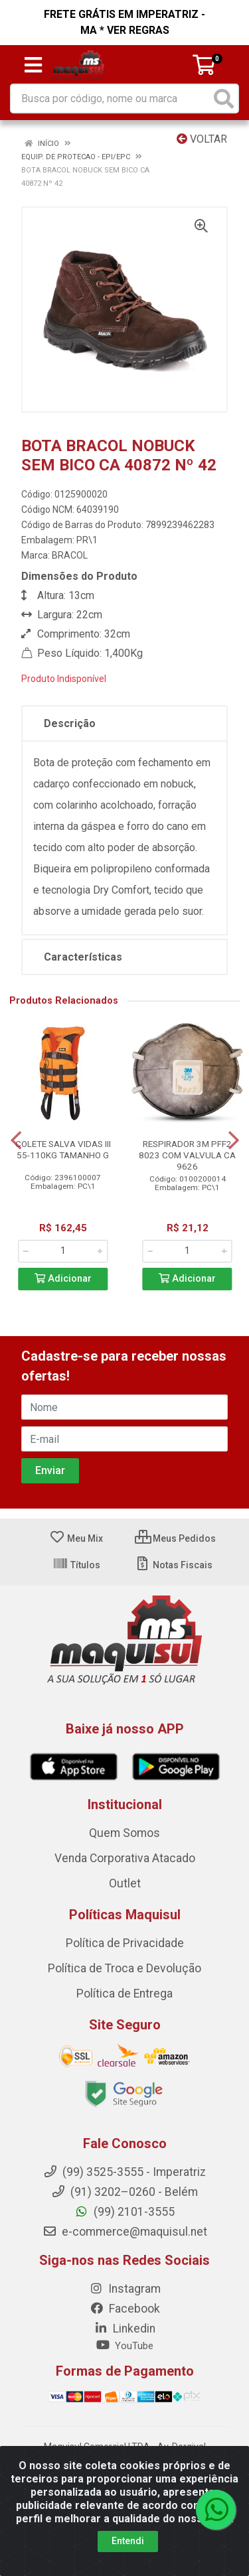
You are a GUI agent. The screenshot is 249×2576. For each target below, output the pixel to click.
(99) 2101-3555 (124, 2211)
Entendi (128, 2541)
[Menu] (33, 65)
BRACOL (70, 555)
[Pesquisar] (224, 98)
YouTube (124, 2346)
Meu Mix (76, 1538)
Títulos (76, 1565)
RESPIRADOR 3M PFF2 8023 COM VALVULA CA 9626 (187, 1155)
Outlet (125, 1883)
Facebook (125, 2308)
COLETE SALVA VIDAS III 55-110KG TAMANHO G (63, 1149)
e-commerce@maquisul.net (124, 2231)
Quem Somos (124, 1833)
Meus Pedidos (175, 1538)
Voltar (202, 139)
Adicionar (63, 1278)
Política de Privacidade (125, 1943)
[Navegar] (16, 1140)
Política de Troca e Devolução (124, 1968)
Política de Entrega (124, 1993)
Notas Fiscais (173, 1565)
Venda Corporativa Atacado (124, 1858)
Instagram (125, 2288)
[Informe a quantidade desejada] (63, 1251)
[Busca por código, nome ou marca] (110, 98)
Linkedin (124, 2328)
